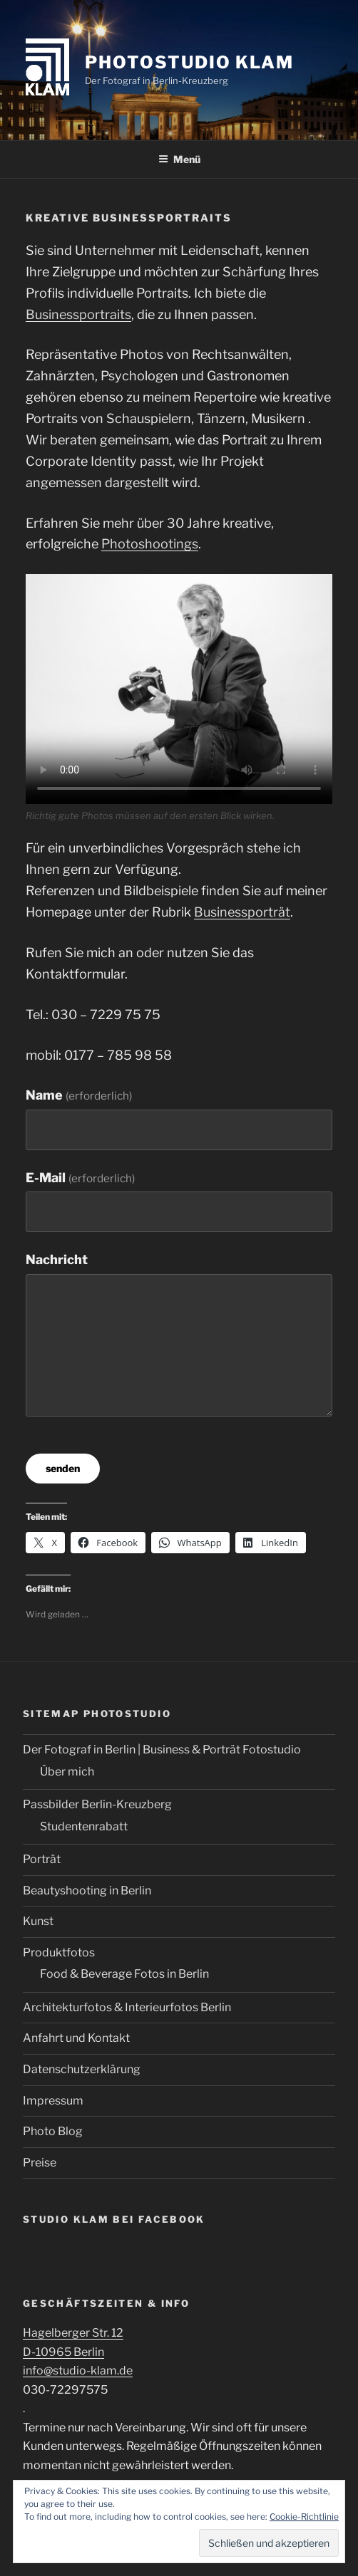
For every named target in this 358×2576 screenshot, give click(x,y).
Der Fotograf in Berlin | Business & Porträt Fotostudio (162, 1749)
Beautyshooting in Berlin (87, 1890)
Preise (39, 2162)
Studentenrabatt (84, 1826)
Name (79, 1095)
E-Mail (80, 1177)
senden (63, 1468)
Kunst (38, 1921)
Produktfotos (59, 1952)
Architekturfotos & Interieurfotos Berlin (127, 2007)
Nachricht (57, 1259)
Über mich (67, 1771)
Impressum (53, 2100)
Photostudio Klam (189, 62)
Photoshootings (149, 543)
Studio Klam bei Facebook (114, 2219)
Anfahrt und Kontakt (76, 2038)
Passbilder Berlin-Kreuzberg (97, 1804)
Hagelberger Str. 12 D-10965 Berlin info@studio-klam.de (78, 2351)
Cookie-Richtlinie (304, 2516)
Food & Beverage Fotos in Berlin (124, 1974)
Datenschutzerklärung (81, 2069)
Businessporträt (242, 911)
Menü (179, 159)
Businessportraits (78, 314)
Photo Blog (53, 2131)
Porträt (42, 1859)
